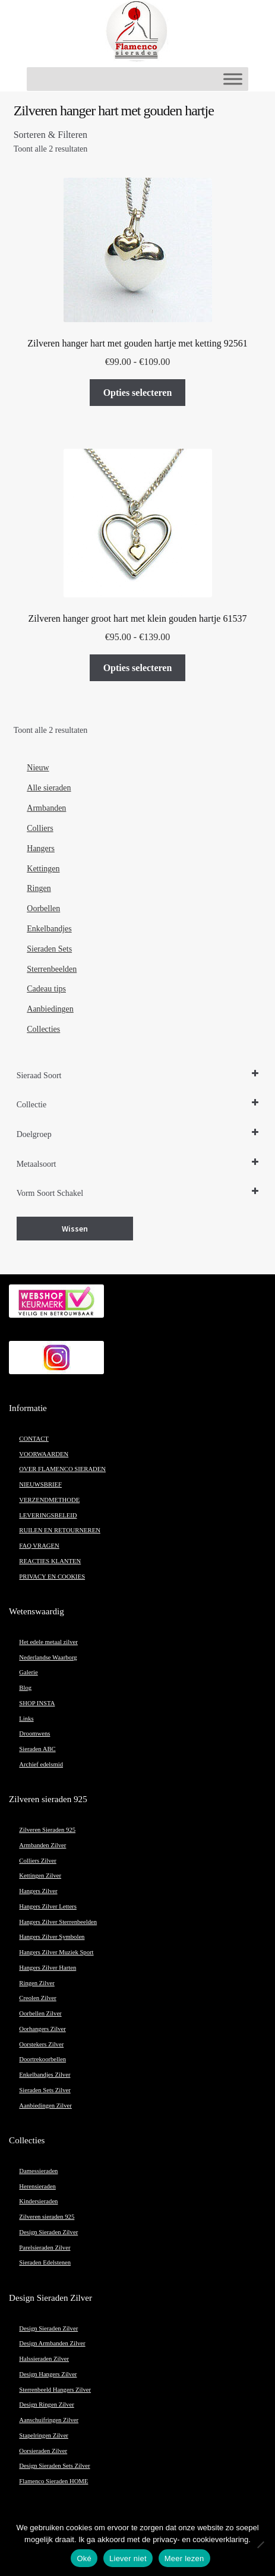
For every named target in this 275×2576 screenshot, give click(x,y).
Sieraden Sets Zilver (44, 2090)
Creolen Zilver (37, 1998)
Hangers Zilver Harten (47, 1967)
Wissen (75, 1228)
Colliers (40, 828)
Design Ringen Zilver (46, 2404)
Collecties (43, 1029)
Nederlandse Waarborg (48, 1657)
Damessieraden (38, 2171)
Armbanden (46, 808)
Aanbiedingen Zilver (45, 2105)
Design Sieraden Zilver (48, 2232)
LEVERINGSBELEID (48, 1515)
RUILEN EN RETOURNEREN (59, 1530)
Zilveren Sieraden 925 (47, 1829)
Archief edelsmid (41, 1764)
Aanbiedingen (50, 1008)
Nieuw (38, 767)
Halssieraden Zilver (44, 2358)
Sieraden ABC (37, 1749)
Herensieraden (37, 2186)
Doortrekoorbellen (42, 2059)
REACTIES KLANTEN (50, 1561)
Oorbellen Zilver (40, 2013)
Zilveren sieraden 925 (46, 2216)
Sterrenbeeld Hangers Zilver (55, 2389)
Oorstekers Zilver (41, 2044)
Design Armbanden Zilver (52, 2343)
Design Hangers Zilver (48, 2374)
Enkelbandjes (49, 928)
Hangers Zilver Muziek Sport (56, 1952)
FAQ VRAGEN (39, 1545)
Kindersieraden (38, 2201)
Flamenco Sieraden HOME (53, 2481)
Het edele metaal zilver (48, 1642)
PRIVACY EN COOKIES (52, 1576)
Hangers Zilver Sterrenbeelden (58, 1922)
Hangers (41, 848)
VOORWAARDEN (43, 1454)
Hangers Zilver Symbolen (51, 1936)
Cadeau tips (46, 988)
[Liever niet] (260, 2544)
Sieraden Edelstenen (45, 2262)
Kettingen (43, 868)
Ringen (38, 888)
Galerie (28, 1672)
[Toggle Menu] (232, 78)
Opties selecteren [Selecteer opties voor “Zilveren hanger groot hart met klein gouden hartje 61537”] (137, 668)
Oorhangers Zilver (42, 2029)
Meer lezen (184, 2558)
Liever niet (128, 2558)
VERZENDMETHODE (49, 1500)
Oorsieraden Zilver (43, 2451)
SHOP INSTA (37, 1703)
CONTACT (33, 1438)
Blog (25, 1687)
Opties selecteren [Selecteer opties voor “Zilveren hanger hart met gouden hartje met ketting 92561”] (137, 393)
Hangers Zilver (38, 1891)
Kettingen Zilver (40, 1875)
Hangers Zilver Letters (47, 1906)
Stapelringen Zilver (43, 2435)
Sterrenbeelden (52, 969)
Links (26, 1718)
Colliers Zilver (37, 1860)
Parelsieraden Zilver (44, 2247)
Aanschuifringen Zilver (48, 2420)
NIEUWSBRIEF (40, 1484)
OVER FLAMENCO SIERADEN (62, 1469)
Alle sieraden (49, 787)
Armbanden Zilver (42, 1845)
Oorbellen (43, 908)
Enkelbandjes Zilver (44, 2074)
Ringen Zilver (36, 1983)
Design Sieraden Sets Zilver (54, 2465)
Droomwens (34, 1733)
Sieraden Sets (49, 948)
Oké (84, 2558)
